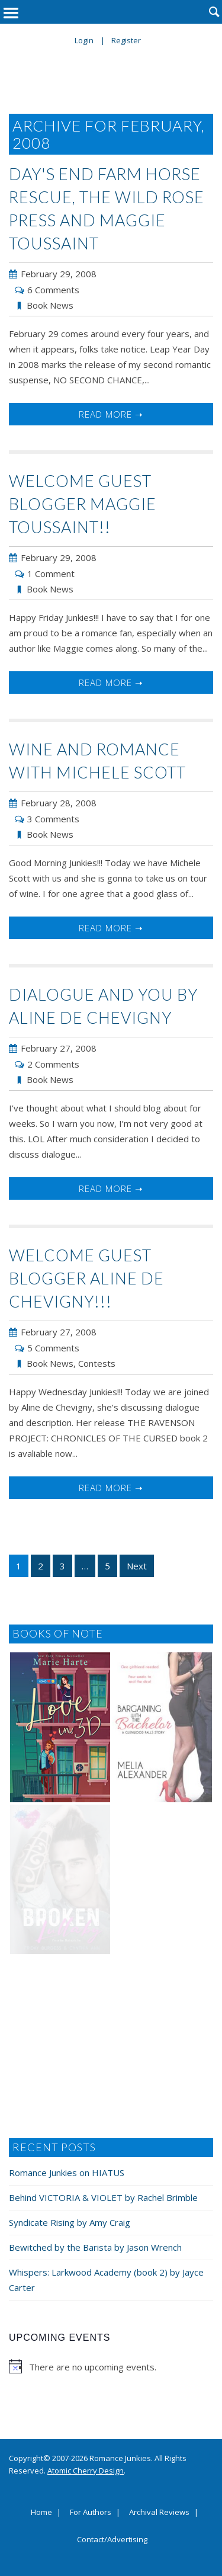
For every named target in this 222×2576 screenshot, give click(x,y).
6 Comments (53, 290)
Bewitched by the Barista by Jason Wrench (95, 2247)
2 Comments (53, 1064)
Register (126, 40)
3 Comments (53, 819)
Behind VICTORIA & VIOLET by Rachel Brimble (103, 2197)
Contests (96, 1363)
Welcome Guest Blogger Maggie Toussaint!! (82, 504)
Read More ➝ (111, 414)
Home (41, 2512)
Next (137, 1566)
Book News (50, 305)
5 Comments (53, 1348)
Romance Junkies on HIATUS (66, 2172)
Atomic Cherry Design (85, 2470)
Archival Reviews (159, 2512)
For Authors (90, 2512)
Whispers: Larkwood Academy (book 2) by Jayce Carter (106, 2279)
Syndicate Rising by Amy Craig (69, 2222)
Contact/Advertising (112, 2540)
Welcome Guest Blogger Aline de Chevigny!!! (86, 1278)
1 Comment (51, 573)
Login (84, 40)
